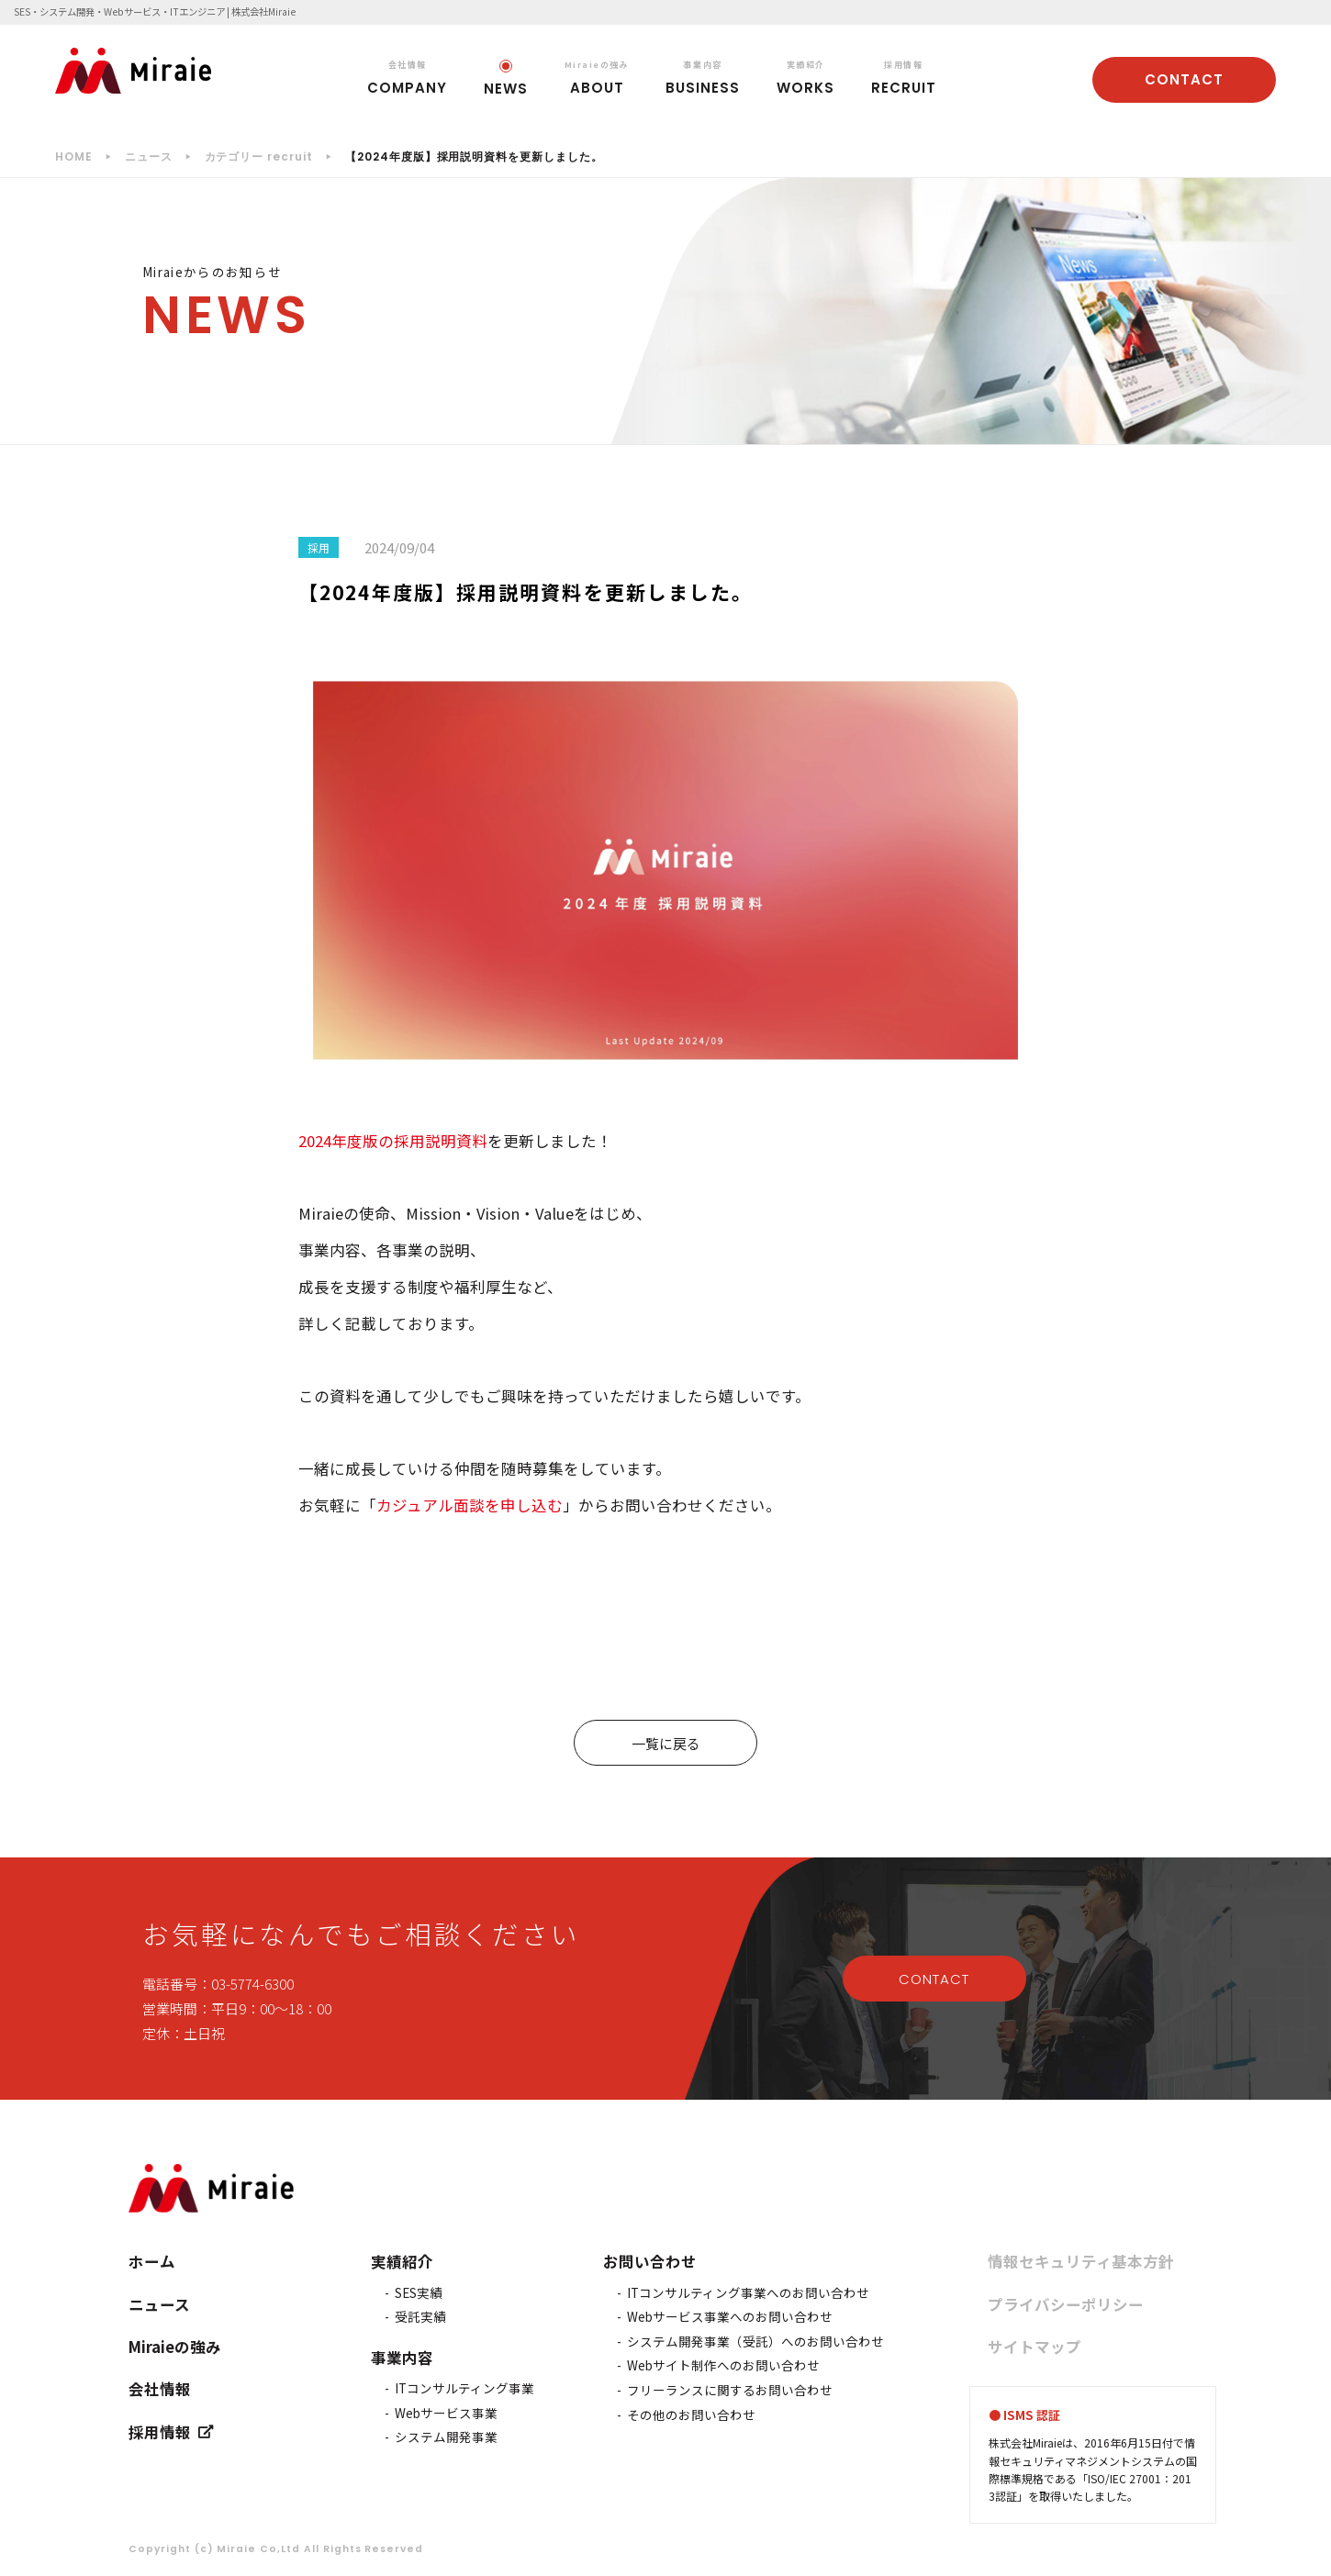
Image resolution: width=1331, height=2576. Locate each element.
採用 (319, 547)
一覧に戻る (666, 1743)
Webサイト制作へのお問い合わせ (723, 2365)
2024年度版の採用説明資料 (392, 1141)
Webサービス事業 (446, 2412)
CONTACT (1184, 79)
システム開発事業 (446, 2436)
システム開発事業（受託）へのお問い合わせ (755, 2341)
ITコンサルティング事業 (464, 2388)
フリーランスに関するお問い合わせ (730, 2390)
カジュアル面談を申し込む (469, 1505)
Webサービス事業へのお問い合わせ (730, 2316)
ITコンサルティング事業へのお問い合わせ (748, 2292)
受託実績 (420, 2316)
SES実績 (418, 2292)
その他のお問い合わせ (691, 2414)
